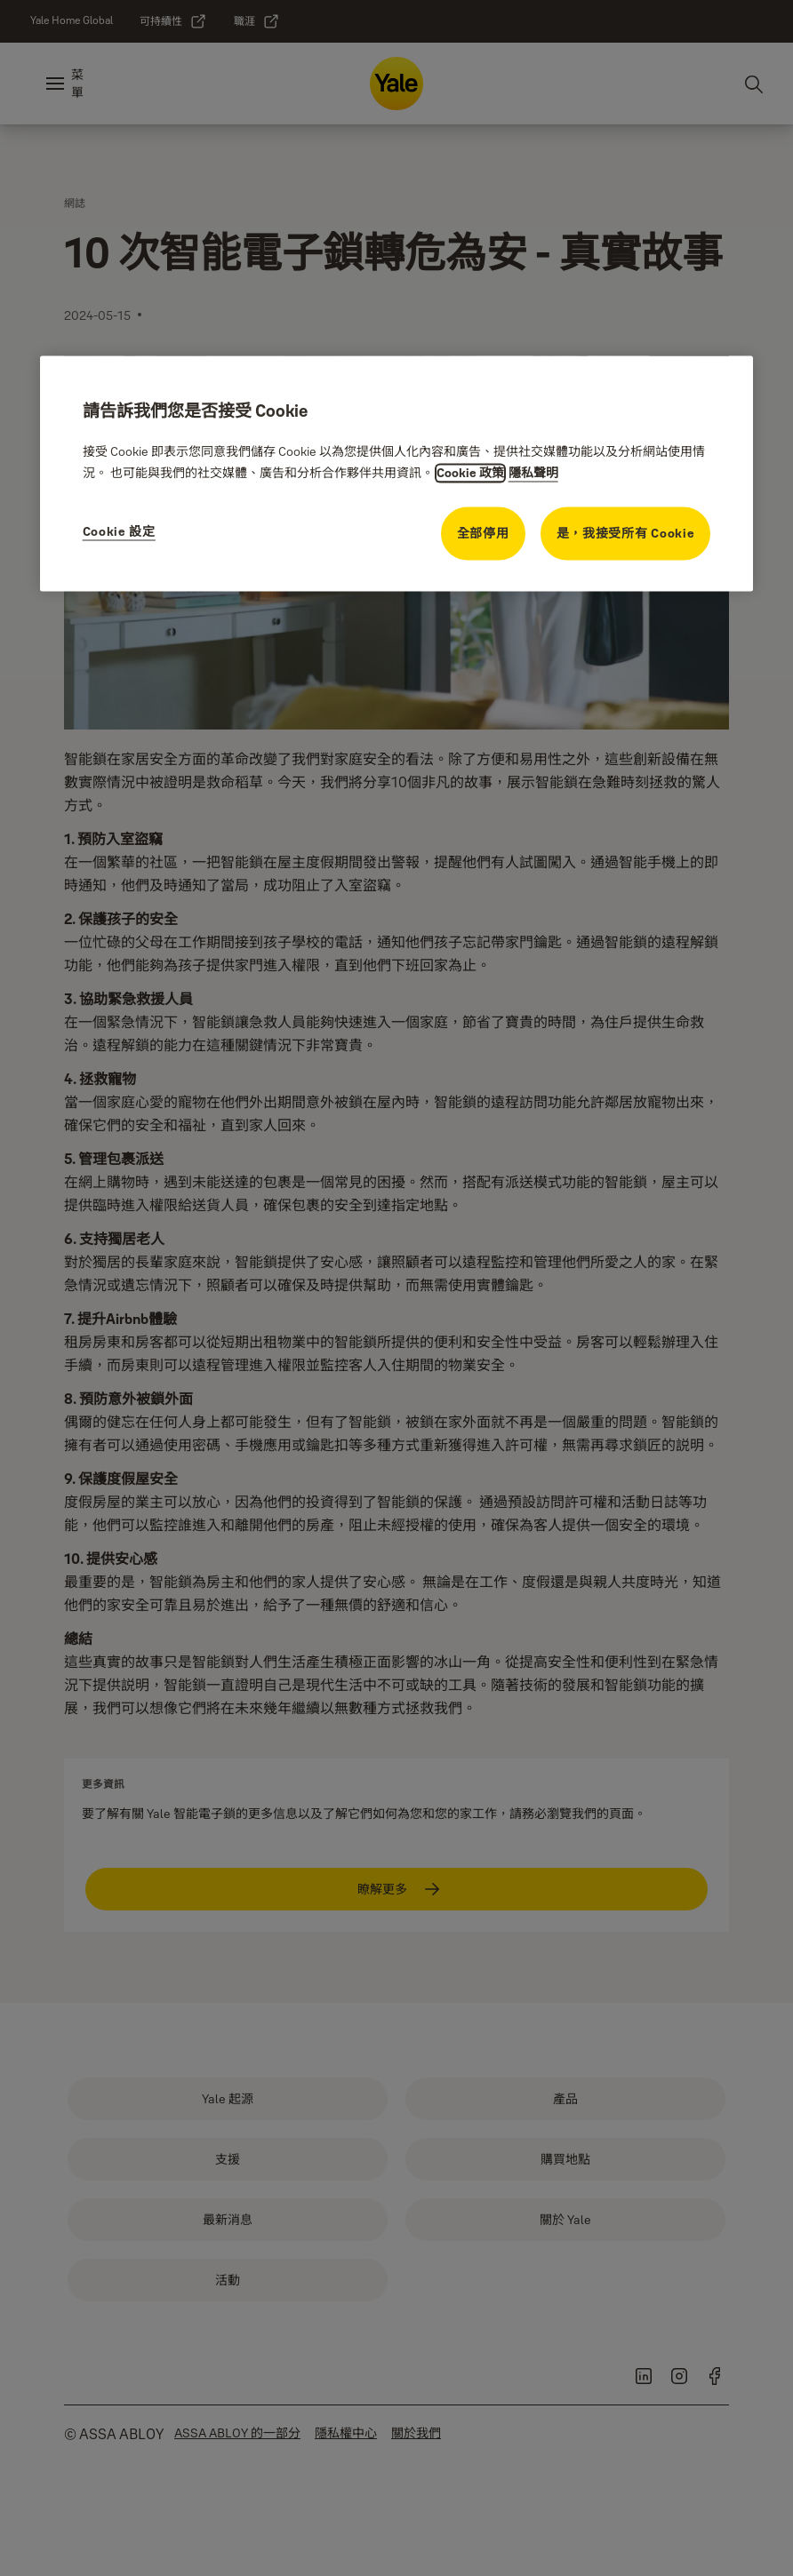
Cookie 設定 (119, 532)
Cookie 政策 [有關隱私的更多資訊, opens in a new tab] (470, 474)
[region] (397, 473)
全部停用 (483, 534)
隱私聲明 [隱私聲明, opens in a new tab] (533, 474)
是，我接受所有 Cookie (626, 534)
